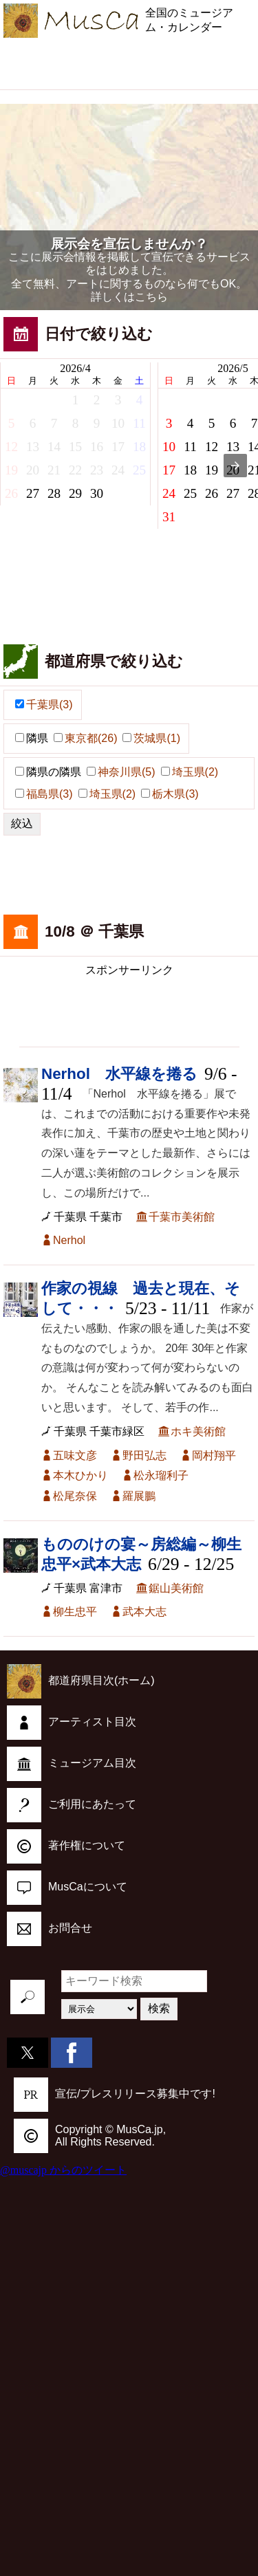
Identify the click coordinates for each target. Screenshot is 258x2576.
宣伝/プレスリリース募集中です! (114, 2093)
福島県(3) (44, 794)
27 (32, 493)
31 (168, 517)
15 (75, 446)
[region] (129, 62)
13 (32, 446)
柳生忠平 (75, 1611)
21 (54, 470)
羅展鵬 (138, 1496)
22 (75, 470)
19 (11, 470)
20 (32, 470)
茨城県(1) (151, 738)
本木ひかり (80, 1475)
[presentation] (235, 465)
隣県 (31, 738)
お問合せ (49, 1928)
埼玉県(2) (190, 772)
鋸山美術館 (176, 1588)
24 (118, 470)
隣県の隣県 (48, 772)
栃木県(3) (170, 794)
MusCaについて (67, 1886)
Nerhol (69, 1240)
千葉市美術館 (182, 1217)
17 (118, 446)
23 (96, 470)
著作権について (66, 1845)
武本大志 (144, 1611)
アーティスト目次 (71, 1721)
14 (54, 446)
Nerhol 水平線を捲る (119, 1073)
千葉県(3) (44, 704)
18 (139, 446)
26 (11, 493)
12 (11, 446)
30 (96, 493)
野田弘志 (144, 1455)
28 (54, 493)
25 (139, 470)
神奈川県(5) (121, 772)
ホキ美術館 (198, 1431)
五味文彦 (75, 1455)
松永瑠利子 (161, 1475)
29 (75, 493)
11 (139, 423)
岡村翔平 (214, 1455)
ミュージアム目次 (71, 1763)
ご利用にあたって (71, 1804)
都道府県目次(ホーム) (81, 1680)
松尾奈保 (75, 1496)
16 (96, 446)
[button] (19, 737)
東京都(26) (85, 738)
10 (118, 423)
